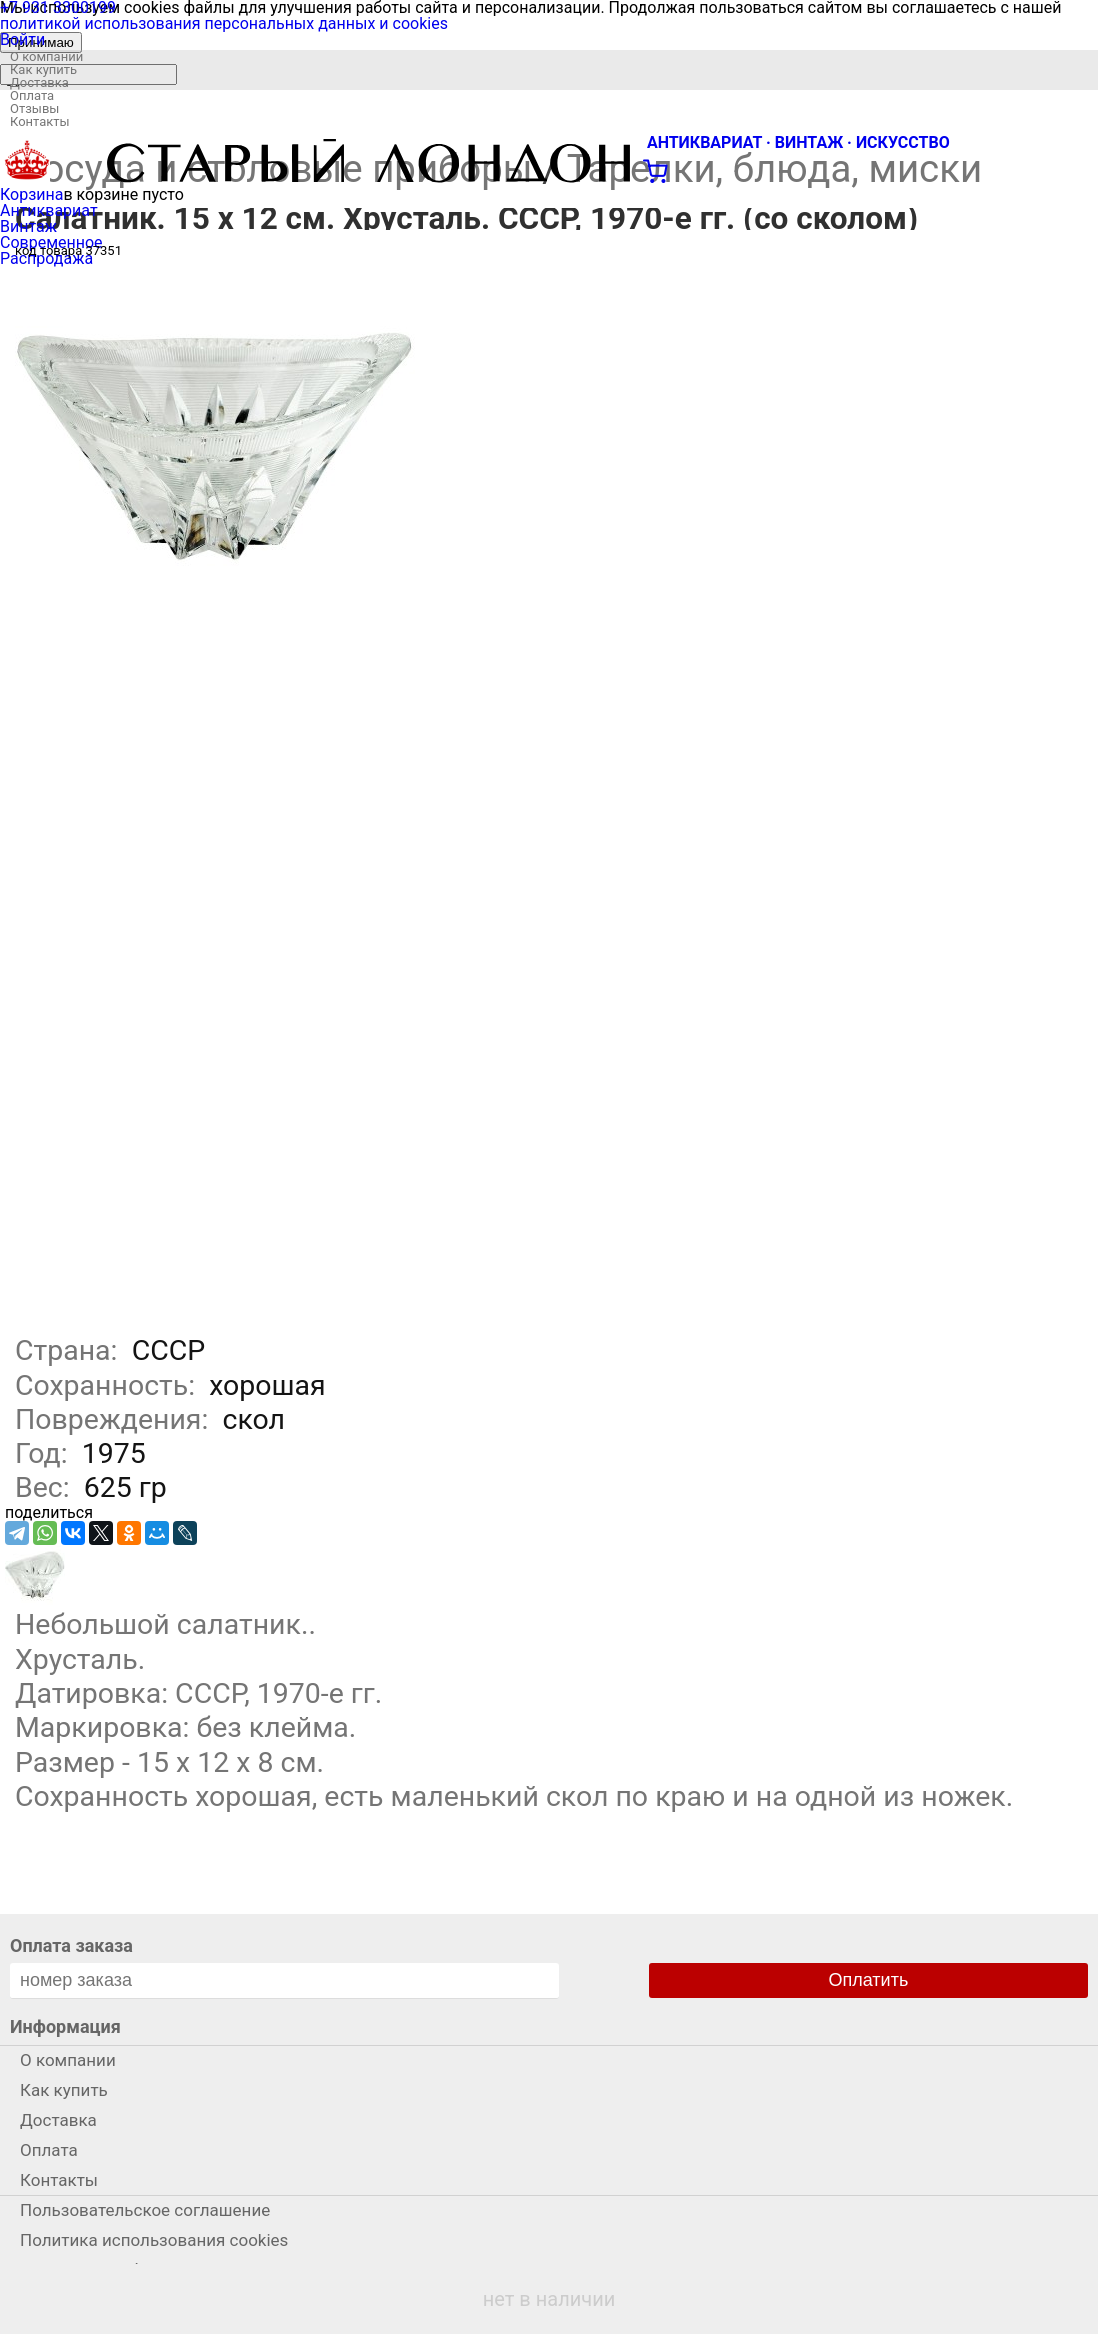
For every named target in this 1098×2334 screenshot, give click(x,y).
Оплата (32, 95)
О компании (46, 56)
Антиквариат (49, 210)
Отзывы (34, 108)
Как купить (43, 69)
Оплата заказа (71, 1945)
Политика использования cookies (154, 2240)
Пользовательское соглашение (145, 2210)
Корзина (31, 194)
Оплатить (869, 1980)
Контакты (40, 121)
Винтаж (28, 226)
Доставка (39, 82)
